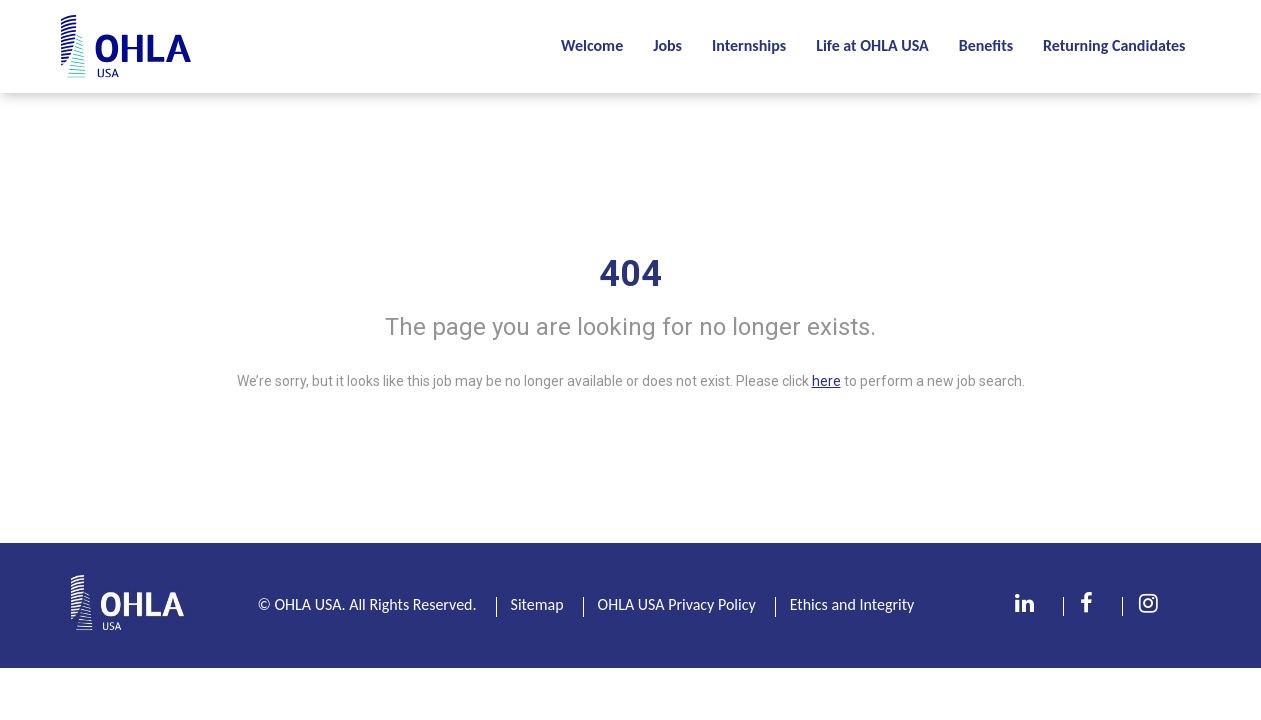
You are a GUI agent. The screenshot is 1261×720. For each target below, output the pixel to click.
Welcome (592, 45)
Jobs (667, 45)
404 (630, 274)
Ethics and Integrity (852, 604)
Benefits (986, 45)
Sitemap (537, 604)
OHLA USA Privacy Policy (677, 604)
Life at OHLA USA (872, 45)
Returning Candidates (1114, 45)
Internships (749, 45)
